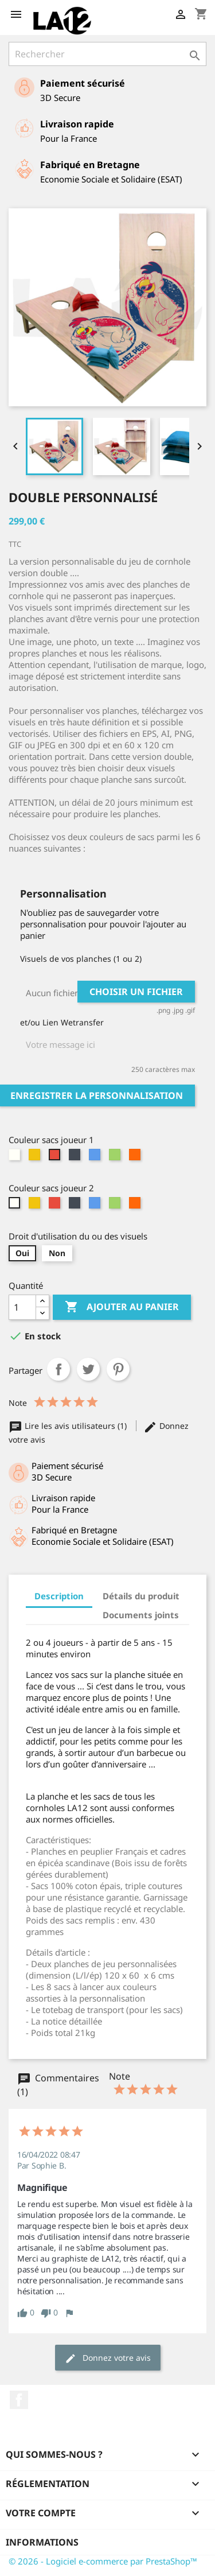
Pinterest (118, 1369)
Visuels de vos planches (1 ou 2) (81, 958)
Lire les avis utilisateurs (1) (69, 1425)
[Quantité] (22, 1307)
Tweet (88, 1369)
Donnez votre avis (108, 2358)
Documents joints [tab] (141, 1615)
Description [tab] (59, 1596)
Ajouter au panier (122, 1307)
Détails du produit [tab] (141, 1596)
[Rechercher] (107, 54)
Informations (42, 2542)
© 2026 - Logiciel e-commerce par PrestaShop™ (103, 2561)
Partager (58, 1369)
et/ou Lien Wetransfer (62, 1022)
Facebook (19, 2400)
